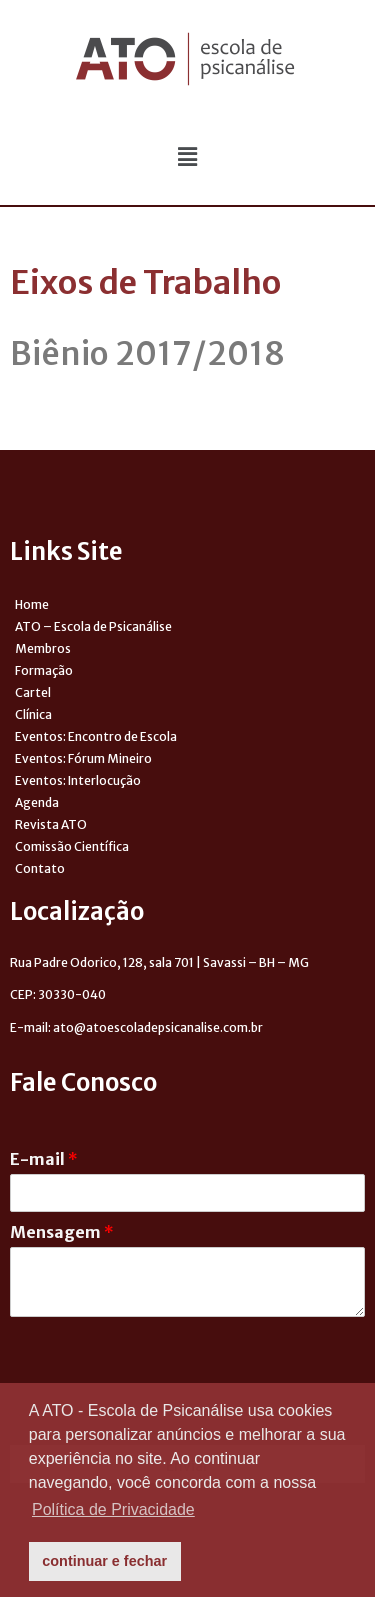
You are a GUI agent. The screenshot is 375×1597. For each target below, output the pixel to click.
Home (32, 604)
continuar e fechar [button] (104, 1561)
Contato (40, 868)
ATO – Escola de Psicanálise (93, 626)
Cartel (33, 692)
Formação (44, 670)
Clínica (33, 714)
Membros (43, 648)
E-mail (44, 1159)
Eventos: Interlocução (78, 780)
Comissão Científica (72, 846)
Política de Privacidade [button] (113, 1509)
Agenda (37, 802)
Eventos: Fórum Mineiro (83, 758)
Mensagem (62, 1232)
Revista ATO (51, 824)
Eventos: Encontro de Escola (96, 736)
